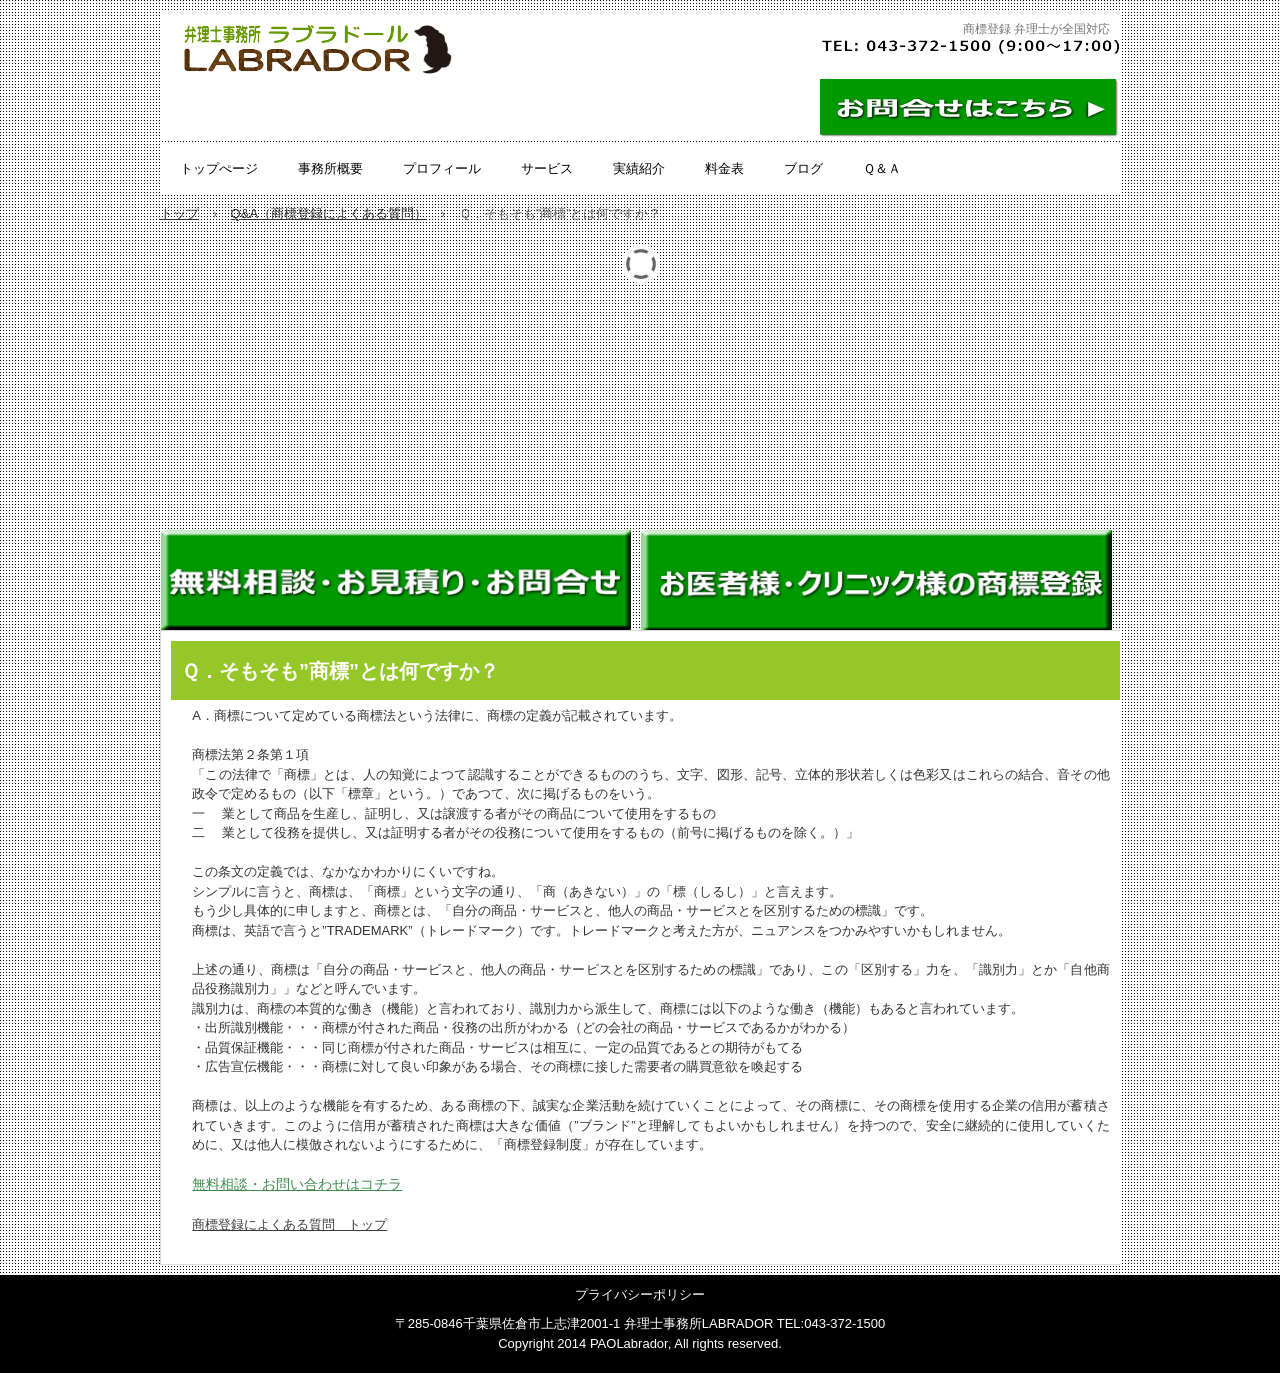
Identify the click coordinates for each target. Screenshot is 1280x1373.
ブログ (803, 168)
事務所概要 (330, 168)
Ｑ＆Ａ (882, 168)
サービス (547, 168)
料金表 (724, 168)
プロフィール (442, 168)
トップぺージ (219, 168)
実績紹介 (639, 168)
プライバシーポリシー (640, 1294)
